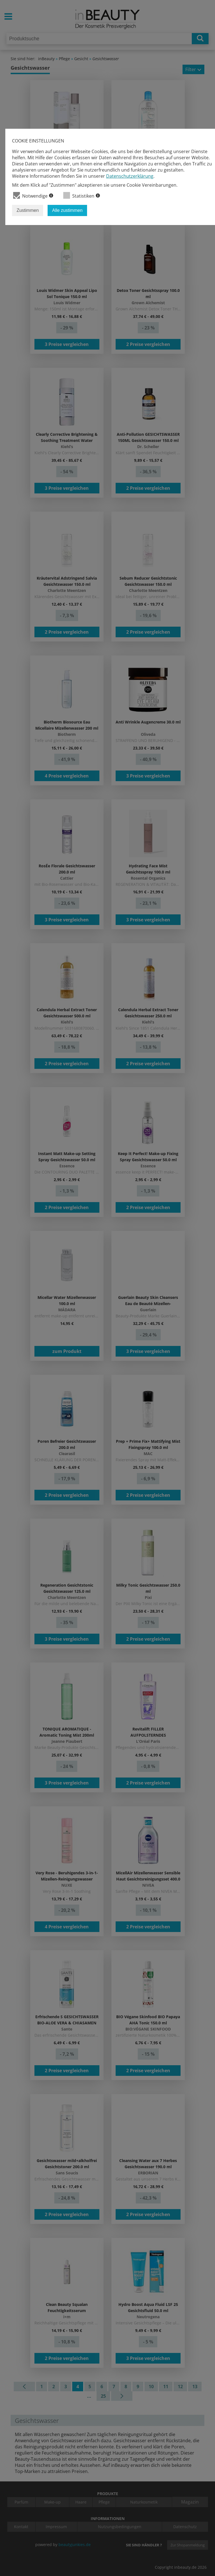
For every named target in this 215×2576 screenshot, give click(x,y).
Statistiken (81, 195)
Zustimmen (28, 210)
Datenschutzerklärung (129, 176)
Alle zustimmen (67, 210)
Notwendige (33, 195)
